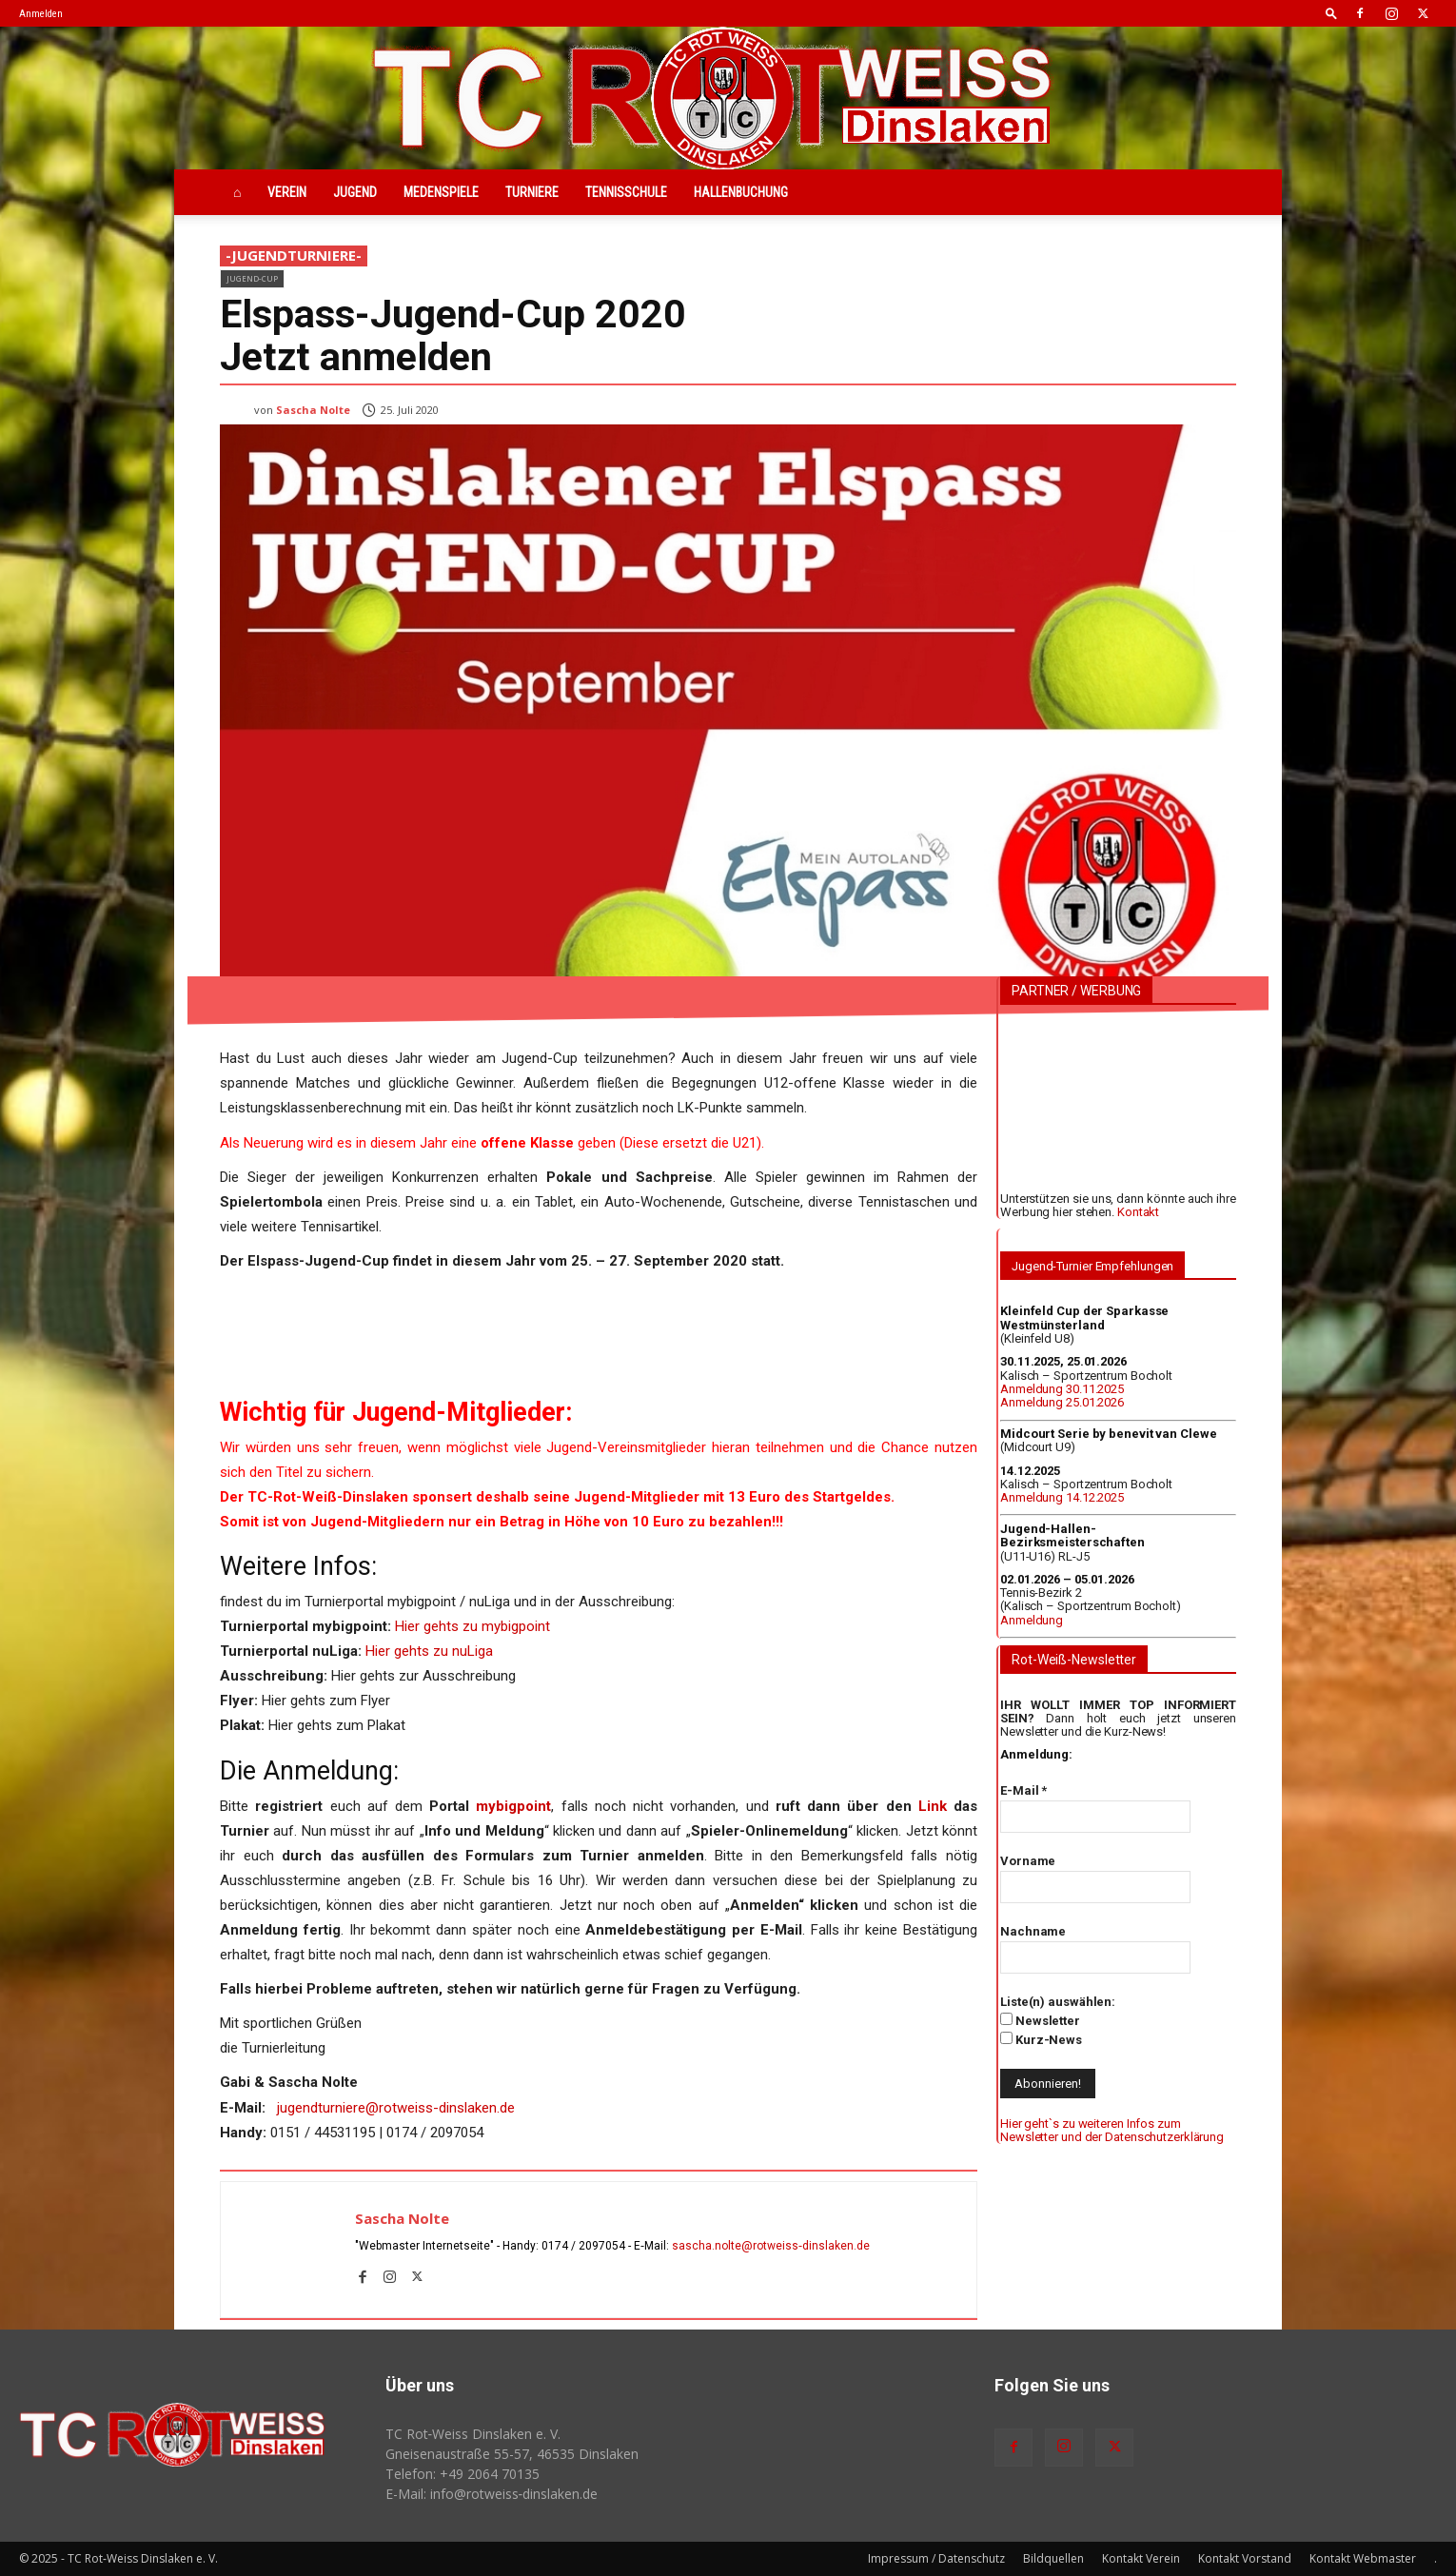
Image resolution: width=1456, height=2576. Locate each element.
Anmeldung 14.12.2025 (1062, 1497)
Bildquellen (1053, 2558)
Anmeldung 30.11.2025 (1062, 1389)
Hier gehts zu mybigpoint (472, 1626)
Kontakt (1138, 1212)
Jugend (355, 192)
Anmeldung (1031, 1620)
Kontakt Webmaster (1362, 2558)
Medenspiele (441, 192)
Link (932, 1806)
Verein (286, 192)
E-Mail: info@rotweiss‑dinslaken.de (492, 2494)
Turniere (532, 192)
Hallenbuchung (741, 192)
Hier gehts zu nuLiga (429, 1651)
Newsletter (1040, 2020)
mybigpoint (513, 1806)
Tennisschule (626, 192)
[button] (1331, 13)
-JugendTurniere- (293, 256)
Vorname (1027, 1861)
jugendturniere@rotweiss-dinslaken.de (396, 2107)
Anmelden (41, 14)
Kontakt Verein (1141, 2558)
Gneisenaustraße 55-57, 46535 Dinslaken (512, 2454)
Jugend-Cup (252, 278)
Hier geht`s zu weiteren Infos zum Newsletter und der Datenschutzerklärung (1112, 2130)
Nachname (1033, 1931)
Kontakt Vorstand (1244, 2558)
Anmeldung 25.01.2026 (1062, 1402)
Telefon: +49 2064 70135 (462, 2474)
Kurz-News (1041, 2039)
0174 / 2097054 (583, 2245)
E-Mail (1023, 1790)
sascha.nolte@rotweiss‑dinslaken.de (771, 2245)
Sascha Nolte (313, 410)
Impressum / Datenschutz (936, 2558)
